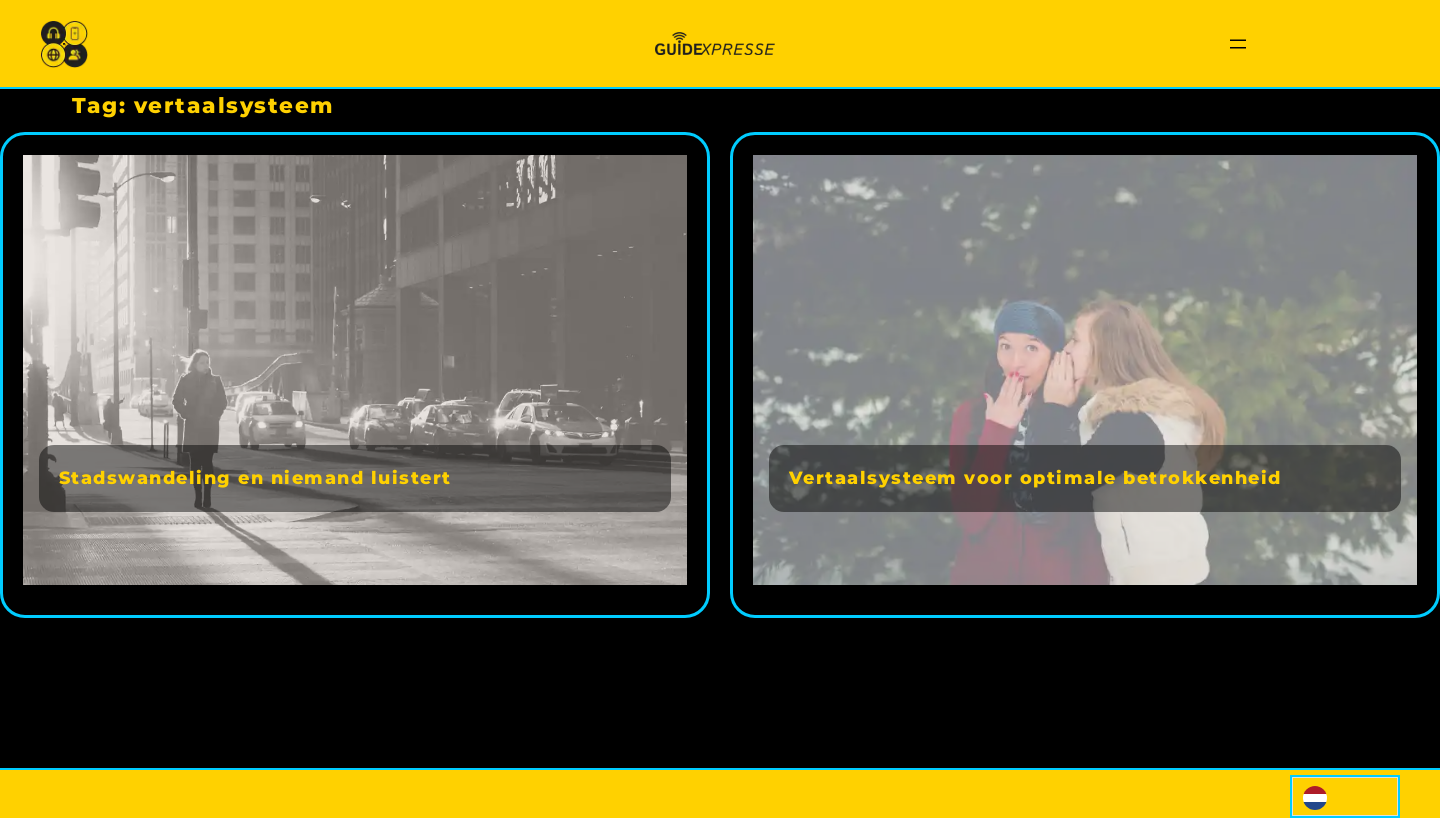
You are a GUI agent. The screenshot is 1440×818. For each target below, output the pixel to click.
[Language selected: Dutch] (1345, 796)
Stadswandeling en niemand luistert (255, 477)
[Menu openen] (1238, 44)
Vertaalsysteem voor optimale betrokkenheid (1035, 477)
